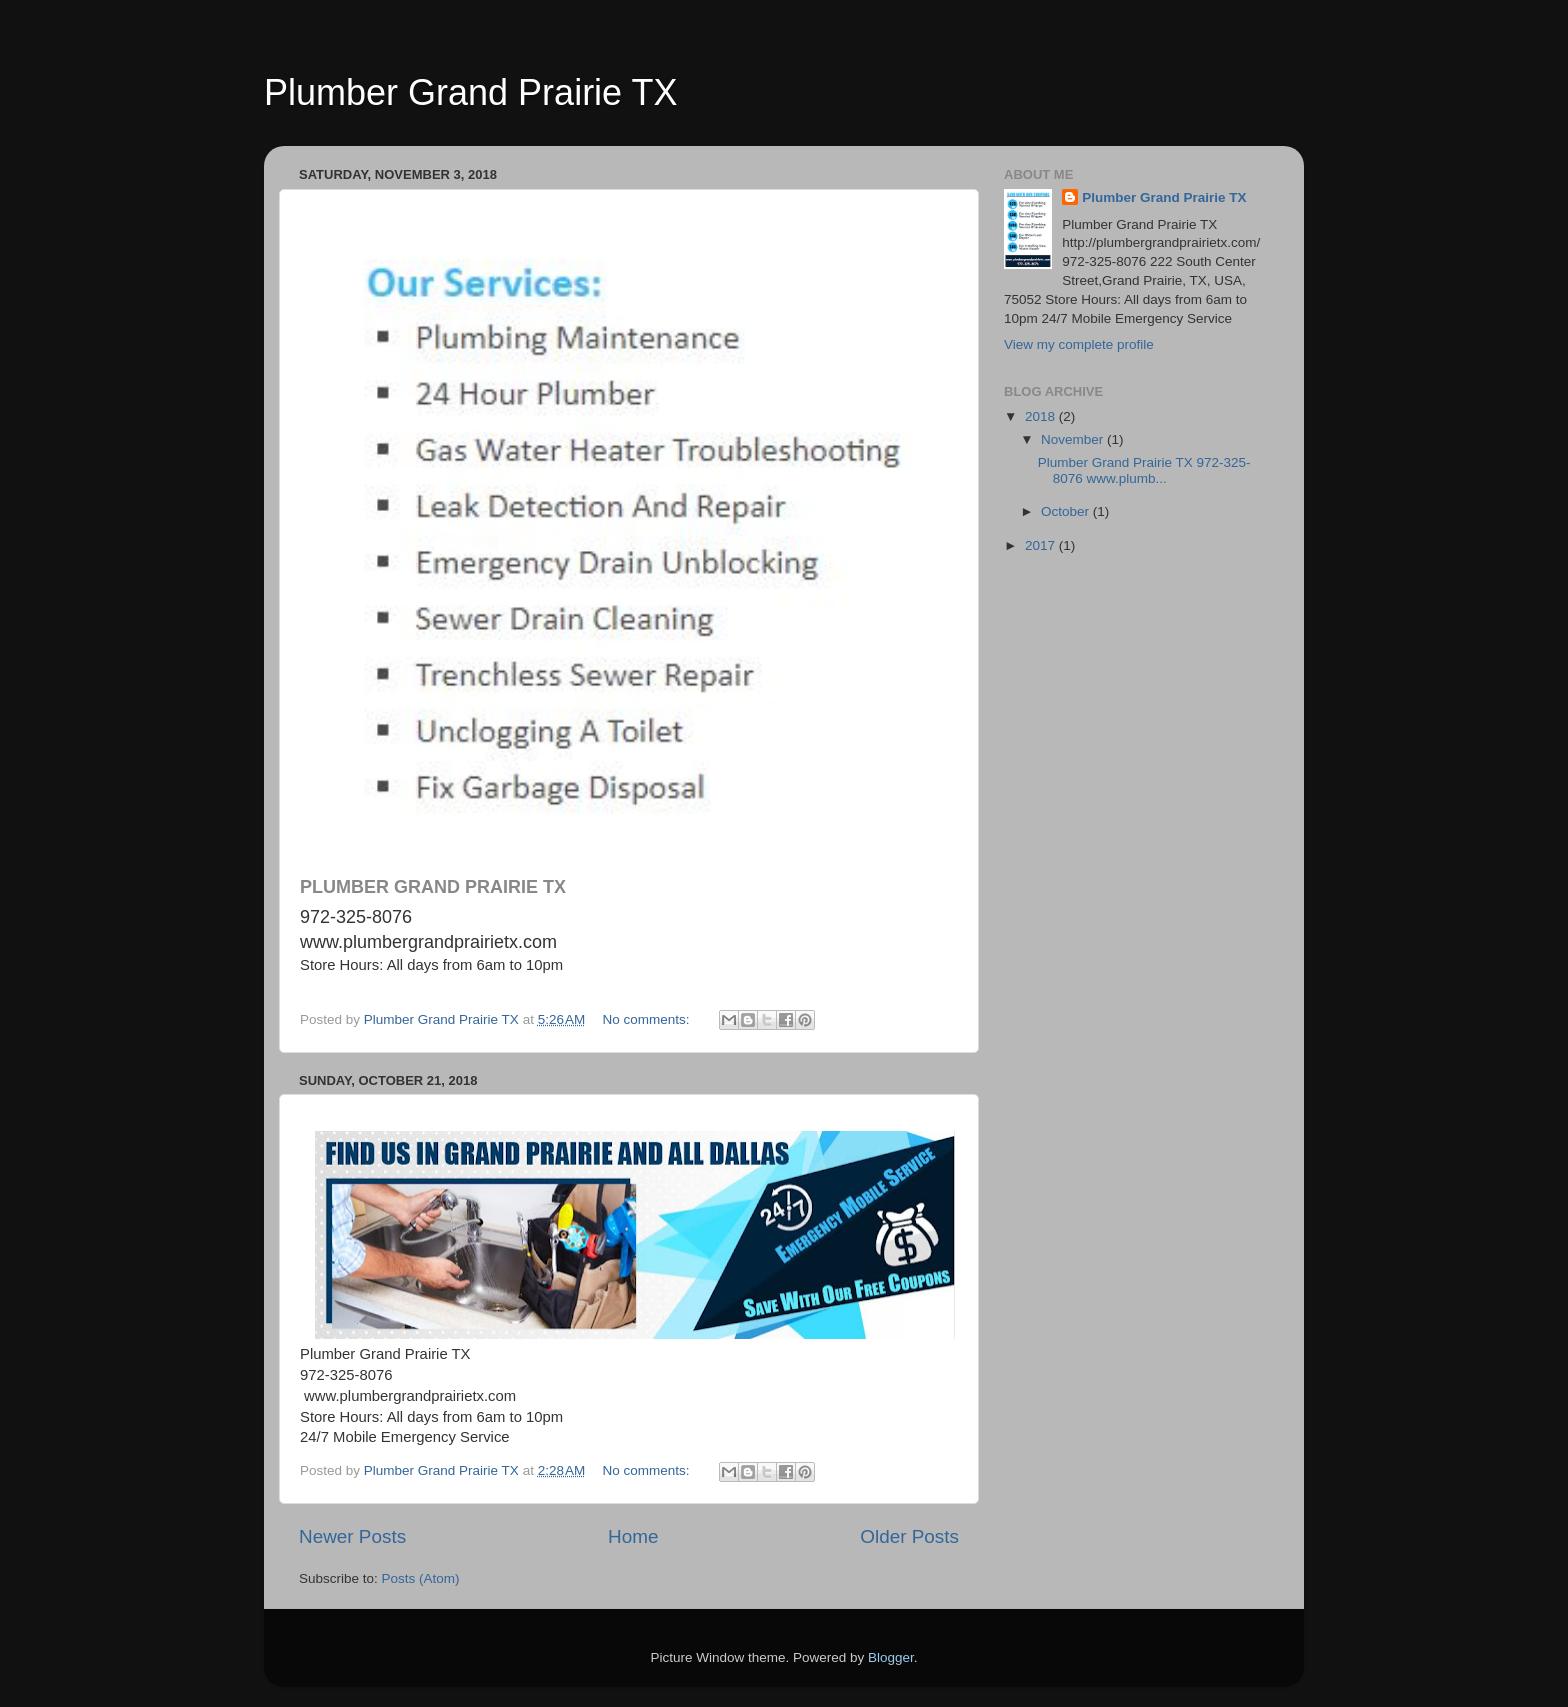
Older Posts (909, 1536)
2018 (1042, 416)
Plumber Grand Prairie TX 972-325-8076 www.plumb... (1144, 470)
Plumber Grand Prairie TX (471, 92)
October (1067, 511)
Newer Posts (352, 1536)
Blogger (891, 1657)
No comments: (648, 1019)
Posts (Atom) (421, 1578)
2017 (1042, 545)
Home (633, 1536)
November (1074, 439)
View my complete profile (1079, 344)
